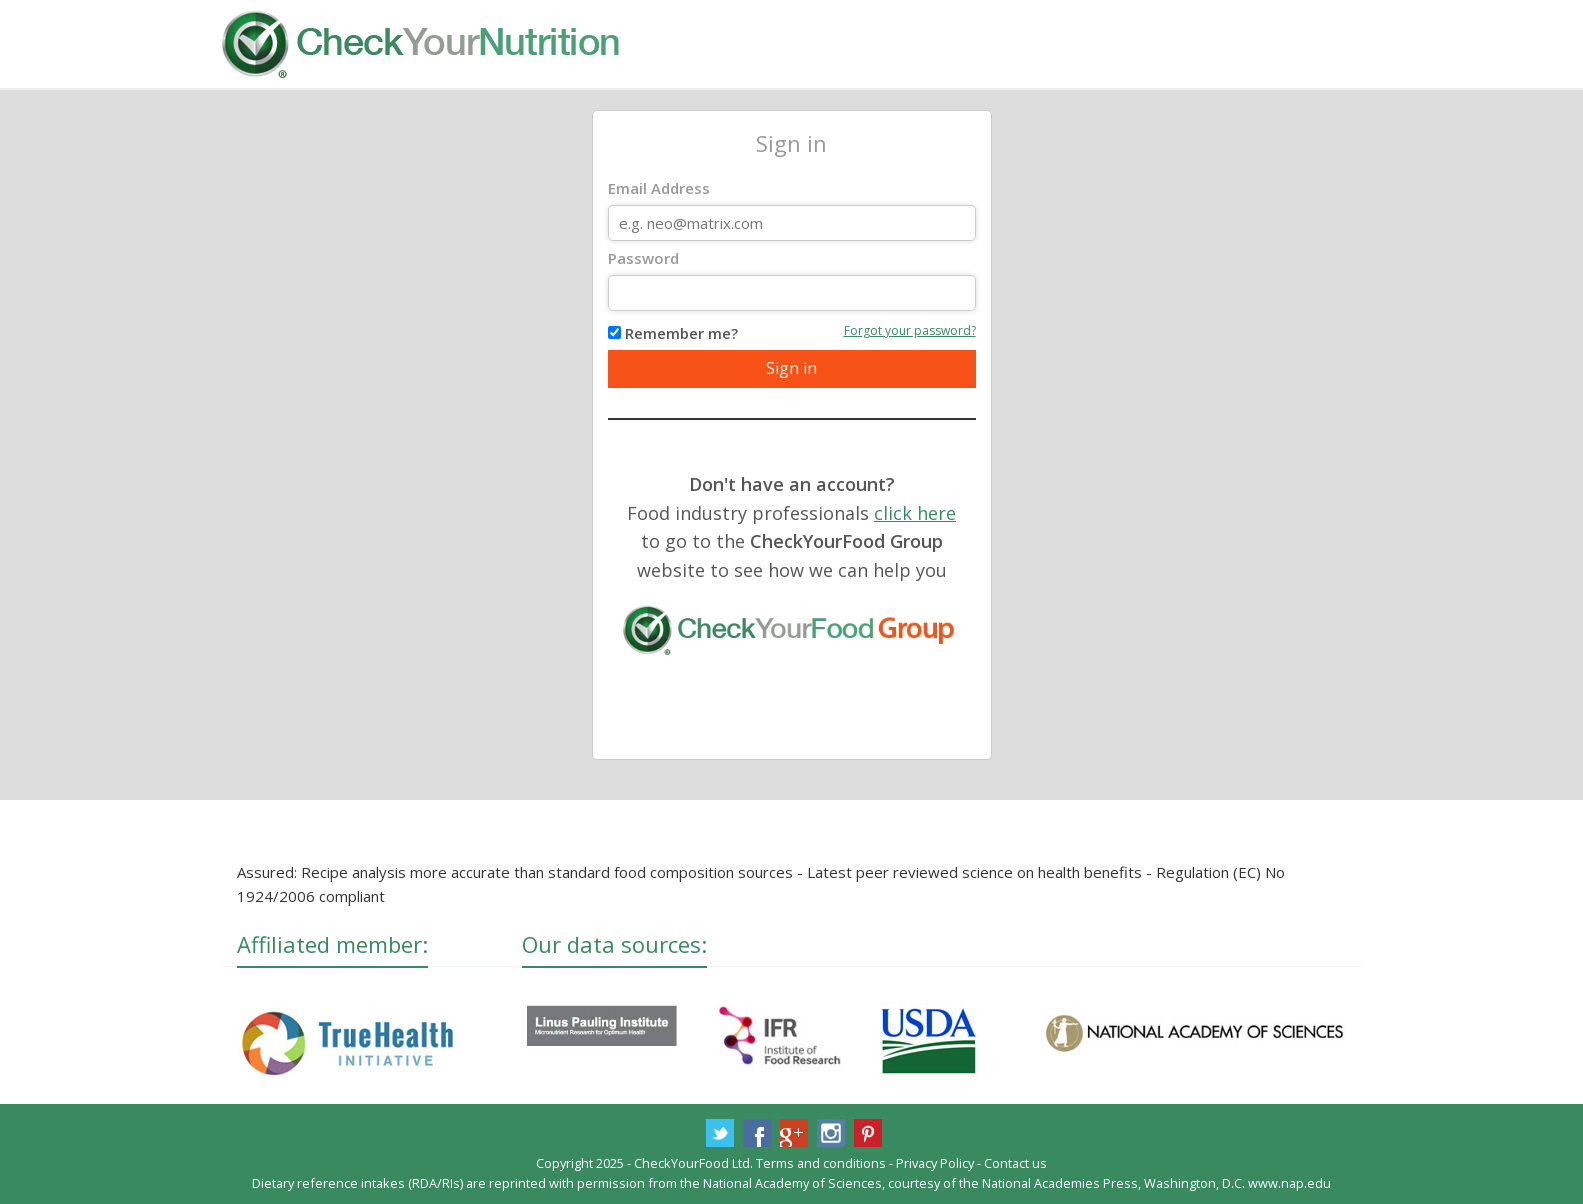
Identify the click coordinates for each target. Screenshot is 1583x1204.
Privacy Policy (935, 1163)
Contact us (1015, 1163)
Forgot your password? (910, 330)
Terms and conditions (821, 1163)
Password (643, 258)
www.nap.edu (1289, 1183)
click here (915, 513)
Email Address (659, 188)
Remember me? (681, 333)
